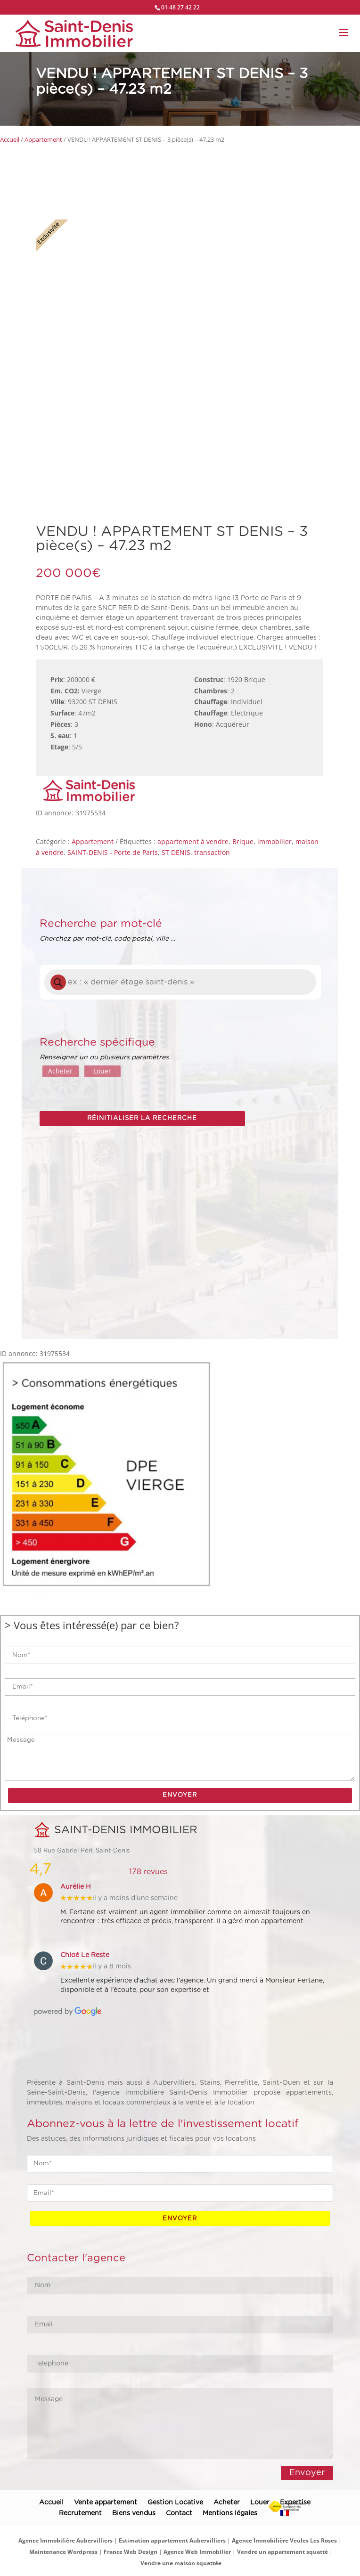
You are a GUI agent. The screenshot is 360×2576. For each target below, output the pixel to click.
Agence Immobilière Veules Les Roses (284, 2540)
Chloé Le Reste (84, 1955)
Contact (179, 2513)
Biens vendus (133, 2513)
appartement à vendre (193, 841)
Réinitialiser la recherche (142, 1118)
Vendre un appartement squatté (282, 2552)
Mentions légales (230, 2513)
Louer (102, 1070)
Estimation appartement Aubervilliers (172, 2540)
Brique (243, 841)
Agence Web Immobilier (197, 2552)
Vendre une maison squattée (180, 2563)
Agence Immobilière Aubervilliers (65, 2540)
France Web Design (131, 2552)
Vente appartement (105, 2502)
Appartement (43, 139)
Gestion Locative (175, 2502)
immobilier (274, 841)
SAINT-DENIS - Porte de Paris (112, 852)
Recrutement (80, 2513)
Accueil (9, 139)
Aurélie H (75, 1887)
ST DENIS (176, 852)
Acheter (60, 1070)
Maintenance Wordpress (63, 2552)
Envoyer (307, 2472)
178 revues (148, 1872)
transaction (212, 852)
